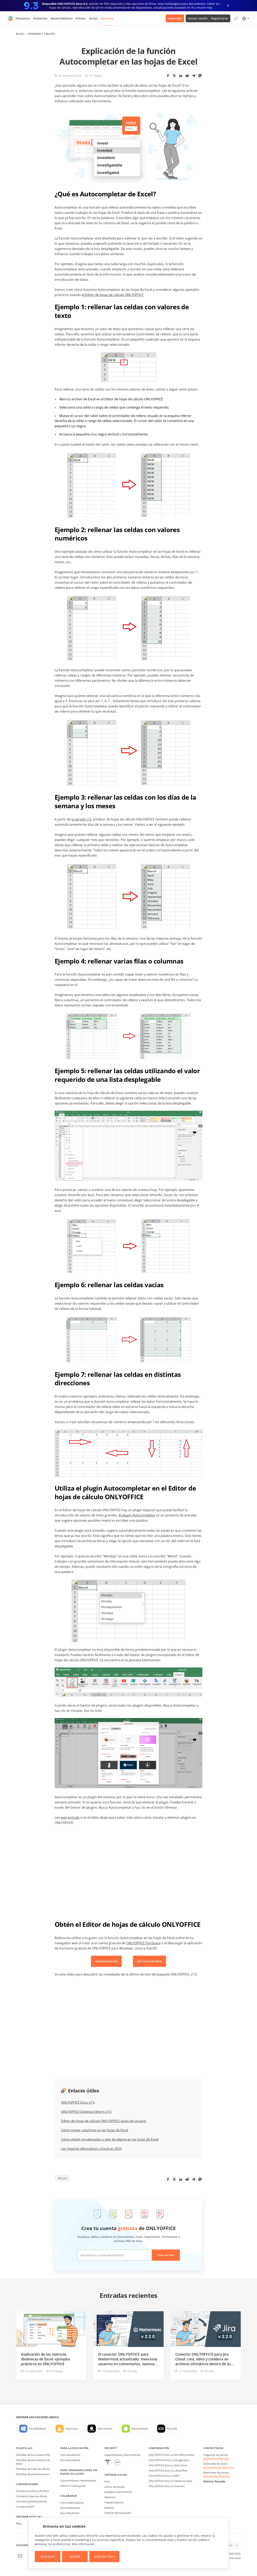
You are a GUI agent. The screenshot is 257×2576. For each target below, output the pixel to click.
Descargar (175, 18)
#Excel (62, 2178)
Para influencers (70, 2513)
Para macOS (105, 2428)
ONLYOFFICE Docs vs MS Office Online (171, 2455)
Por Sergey (95, 75)
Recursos (107, 18)
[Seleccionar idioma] (245, 18)
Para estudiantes (70, 2455)
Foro (107, 2481)
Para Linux (71, 2428)
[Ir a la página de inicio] (10, 18)
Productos (23, 18)
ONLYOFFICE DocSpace (143, 1943)
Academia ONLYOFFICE (118, 2492)
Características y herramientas (78, 2480)
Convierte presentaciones (31, 2501)
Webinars (110, 2497)
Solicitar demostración (117, 2513)
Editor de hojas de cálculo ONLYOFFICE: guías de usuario (103, 2121)
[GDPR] (117, 2462)
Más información (83, 2544)
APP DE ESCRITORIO (149, 1961)
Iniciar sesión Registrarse (208, 18)
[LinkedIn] (180, 75)
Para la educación (74, 2448)
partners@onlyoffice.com (218, 2467)
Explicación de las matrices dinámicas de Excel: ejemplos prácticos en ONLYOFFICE (45, 2359)
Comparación (159, 2448)
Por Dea (132, 2371)
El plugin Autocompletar (137, 1515)
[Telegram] (193, 75)
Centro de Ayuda (114, 2487)
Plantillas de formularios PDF (33, 2455)
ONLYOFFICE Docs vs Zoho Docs (168, 2465)
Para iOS (172, 2428)
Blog (19, 33)
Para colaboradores (72, 2502)
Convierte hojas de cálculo (31, 2496)
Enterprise (40, 18)
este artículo (70, 1817)
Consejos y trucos (41, 33)
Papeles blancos (113, 2502)
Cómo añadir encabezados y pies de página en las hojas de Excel (109, 2139)
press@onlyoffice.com (216, 2476)
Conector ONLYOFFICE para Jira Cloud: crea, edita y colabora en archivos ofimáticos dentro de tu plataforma (202, 2359)
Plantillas (24, 2448)
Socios (93, 18)
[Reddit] (187, 75)
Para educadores (70, 2460)
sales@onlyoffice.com (216, 2458)
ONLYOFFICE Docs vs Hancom (167, 2486)
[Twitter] (174, 75)
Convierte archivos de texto (32, 2491)
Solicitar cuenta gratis (73, 2486)
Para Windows (37, 2428)
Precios (81, 18)
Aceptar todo (104, 2556)
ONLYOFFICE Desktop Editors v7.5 (86, 2111)
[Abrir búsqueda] (236, 18)
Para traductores (70, 2508)
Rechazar (48, 2556)
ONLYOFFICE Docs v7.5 (78, 2102)
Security (110, 2448)
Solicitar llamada (214, 2481)
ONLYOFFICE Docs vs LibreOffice (168, 2470)
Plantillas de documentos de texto (33, 2461)
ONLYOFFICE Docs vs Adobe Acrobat (170, 2481)
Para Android (139, 2428)
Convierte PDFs (25, 2506)
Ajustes (75, 2556)
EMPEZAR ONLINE (106, 1961)
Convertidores (27, 2484)
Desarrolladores (61, 18)
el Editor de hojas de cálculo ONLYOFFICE (112, 295)
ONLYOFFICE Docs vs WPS (164, 2476)
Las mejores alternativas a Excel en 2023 (91, 2148)
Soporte (109, 2507)
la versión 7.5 (81, 819)
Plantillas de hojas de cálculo (33, 2469)
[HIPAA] (107, 2462)
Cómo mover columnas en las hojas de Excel (94, 2130)
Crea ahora (165, 2255)
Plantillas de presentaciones (32, 2474)
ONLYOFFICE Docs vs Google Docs (169, 2460)
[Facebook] (167, 75)
